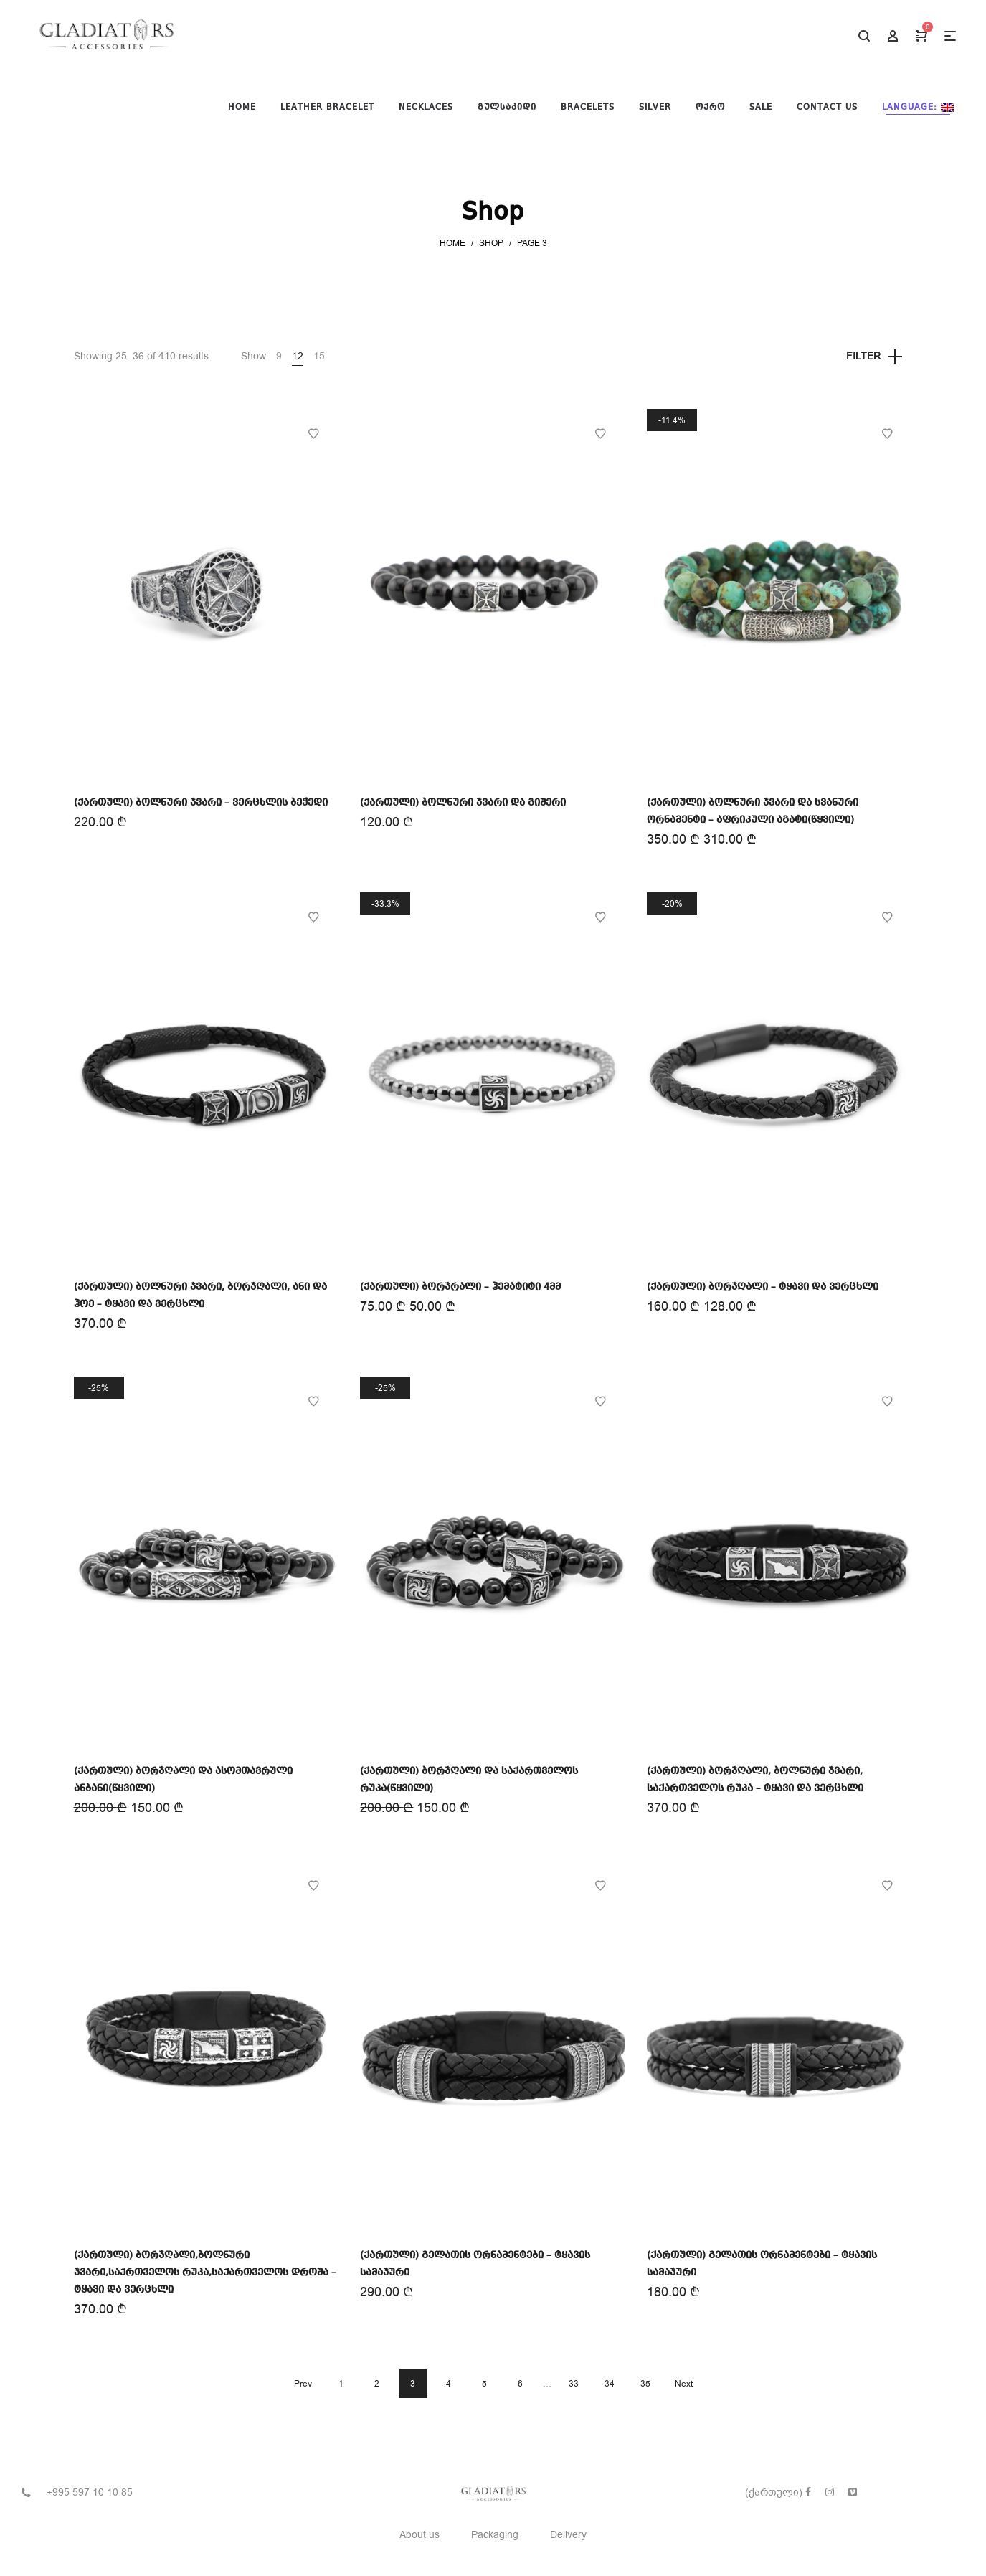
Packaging (494, 2535)
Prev (303, 2383)
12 (297, 356)
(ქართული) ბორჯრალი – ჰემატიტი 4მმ (460, 1287)
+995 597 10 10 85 (90, 2492)
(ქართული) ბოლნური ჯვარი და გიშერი (463, 803)
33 (574, 2383)
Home (452, 243)
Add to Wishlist (313, 434)
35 (645, 2383)
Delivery (568, 2535)
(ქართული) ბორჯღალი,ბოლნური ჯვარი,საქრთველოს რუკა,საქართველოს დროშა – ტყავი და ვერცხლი (205, 2272)
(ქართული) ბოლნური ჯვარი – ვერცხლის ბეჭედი (201, 803)
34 (610, 2383)
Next (684, 2383)
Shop (491, 243)
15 (319, 356)
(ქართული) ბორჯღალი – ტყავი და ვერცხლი (762, 1287)
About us (419, 2535)
